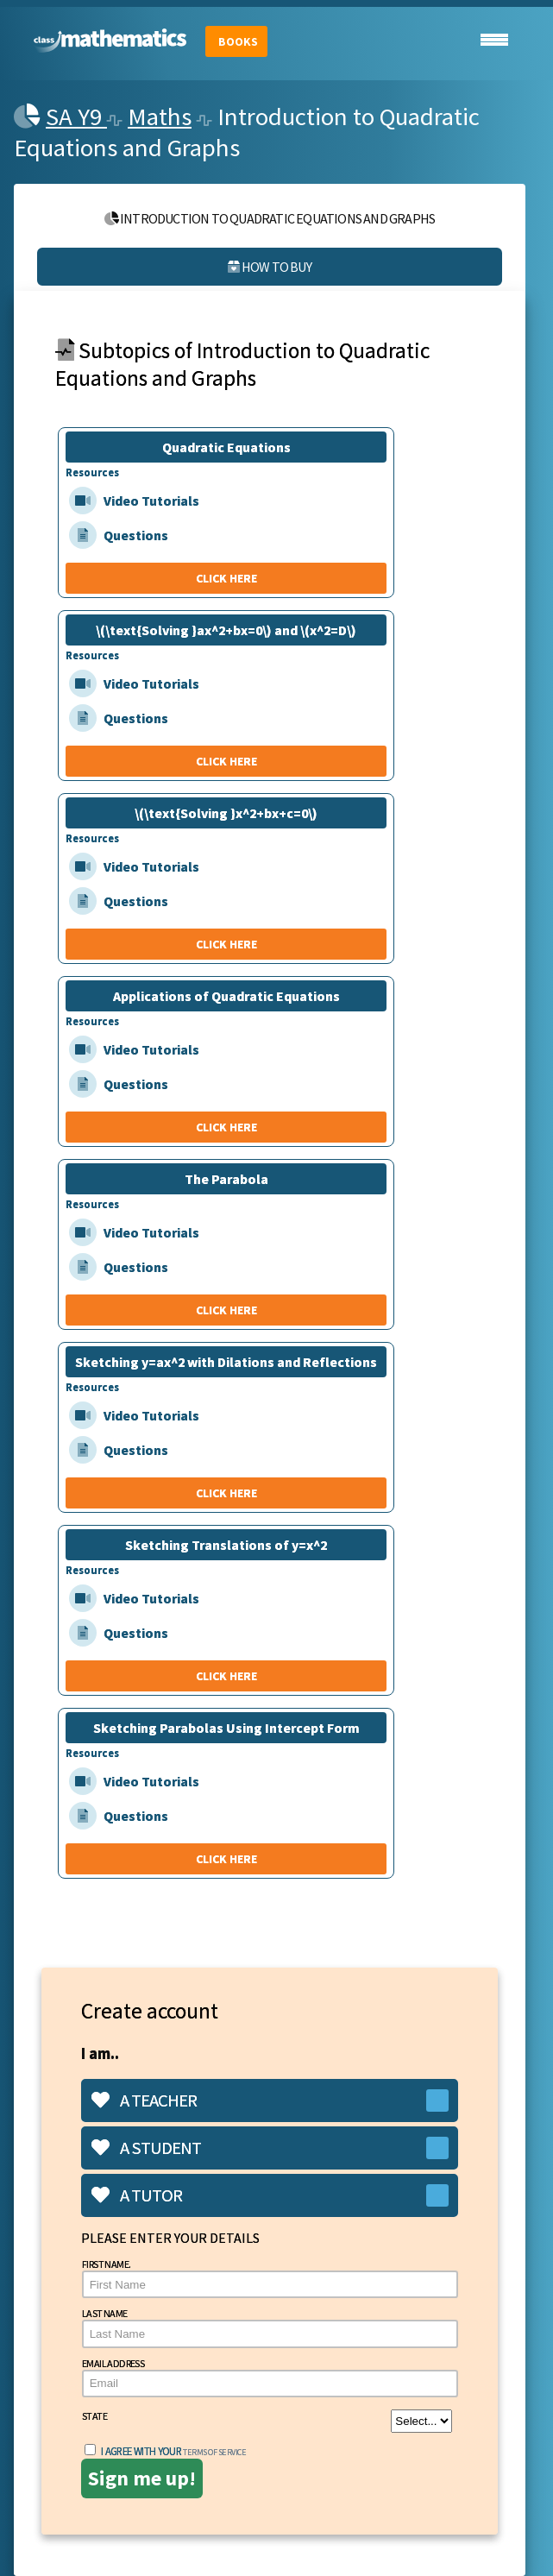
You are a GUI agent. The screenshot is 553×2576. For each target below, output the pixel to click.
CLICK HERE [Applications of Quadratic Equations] (226, 1127)
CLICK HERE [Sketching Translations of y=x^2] (226, 1676)
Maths (160, 116)
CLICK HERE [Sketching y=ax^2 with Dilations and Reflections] (226, 1493)
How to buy (269, 266)
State (267, 2421)
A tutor (136, 2195)
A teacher (144, 2100)
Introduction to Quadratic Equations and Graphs (270, 218)
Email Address (270, 2377)
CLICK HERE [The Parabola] (226, 1310)
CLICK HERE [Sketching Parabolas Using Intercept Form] (226, 1859)
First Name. (270, 2278)
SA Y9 (76, 116)
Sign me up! (142, 2478)
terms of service (214, 2452)
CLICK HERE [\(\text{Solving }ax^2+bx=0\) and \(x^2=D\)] (226, 761)
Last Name (270, 2327)
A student (146, 2148)
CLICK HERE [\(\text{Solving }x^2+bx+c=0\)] (226, 944)
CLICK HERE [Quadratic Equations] (226, 578)
